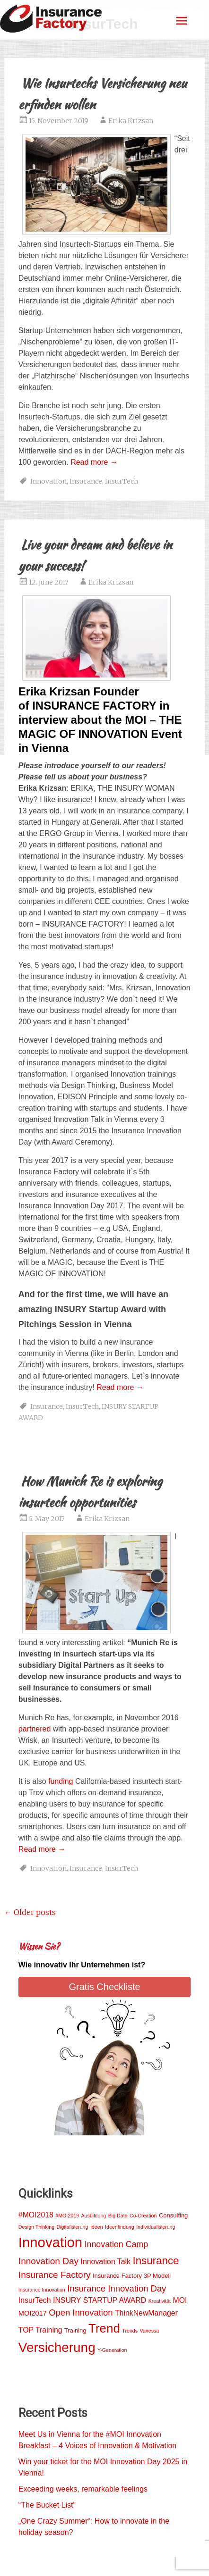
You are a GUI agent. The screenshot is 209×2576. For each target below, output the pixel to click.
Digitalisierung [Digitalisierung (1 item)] (72, 2227)
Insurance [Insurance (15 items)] (155, 2261)
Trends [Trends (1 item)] (130, 2330)
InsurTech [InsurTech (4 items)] (34, 2300)
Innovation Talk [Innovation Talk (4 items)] (106, 2262)
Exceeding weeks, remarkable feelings (83, 2489)
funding (60, 1781)
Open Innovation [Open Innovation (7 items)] (81, 2312)
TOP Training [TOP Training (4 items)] (40, 2330)
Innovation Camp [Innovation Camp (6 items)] (116, 2244)
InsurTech (121, 481)
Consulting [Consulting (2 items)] (173, 2215)
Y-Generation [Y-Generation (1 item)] (112, 2350)
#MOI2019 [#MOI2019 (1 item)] (67, 2215)
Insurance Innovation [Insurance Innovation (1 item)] (41, 2289)
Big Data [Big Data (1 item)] (118, 2215)
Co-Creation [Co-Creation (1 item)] (143, 2215)
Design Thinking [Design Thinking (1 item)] (36, 2227)
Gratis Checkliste (104, 1987)
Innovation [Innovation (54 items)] (50, 2242)
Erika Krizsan (130, 121)
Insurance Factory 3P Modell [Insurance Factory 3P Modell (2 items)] (132, 2275)
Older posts (30, 1912)
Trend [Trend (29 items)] (104, 2328)
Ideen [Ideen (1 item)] (96, 2227)
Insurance (86, 481)
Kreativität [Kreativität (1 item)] (159, 2301)
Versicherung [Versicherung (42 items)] (57, 2347)
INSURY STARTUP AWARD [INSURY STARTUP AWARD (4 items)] (99, 2300)
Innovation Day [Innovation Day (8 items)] (48, 2261)
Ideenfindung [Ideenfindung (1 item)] (119, 2227)
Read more (94, 462)
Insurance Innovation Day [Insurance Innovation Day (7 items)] (116, 2288)
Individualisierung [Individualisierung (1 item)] (155, 2227)
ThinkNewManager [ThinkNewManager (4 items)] (146, 2313)
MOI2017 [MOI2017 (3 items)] (32, 2313)
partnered (34, 1729)
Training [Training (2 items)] (75, 2330)
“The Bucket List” (47, 2505)
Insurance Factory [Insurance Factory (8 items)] (54, 2275)
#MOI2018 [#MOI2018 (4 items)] (35, 2215)
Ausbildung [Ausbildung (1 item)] (93, 2215)
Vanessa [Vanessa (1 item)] (149, 2330)
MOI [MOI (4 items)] (180, 2300)
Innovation (48, 481)
